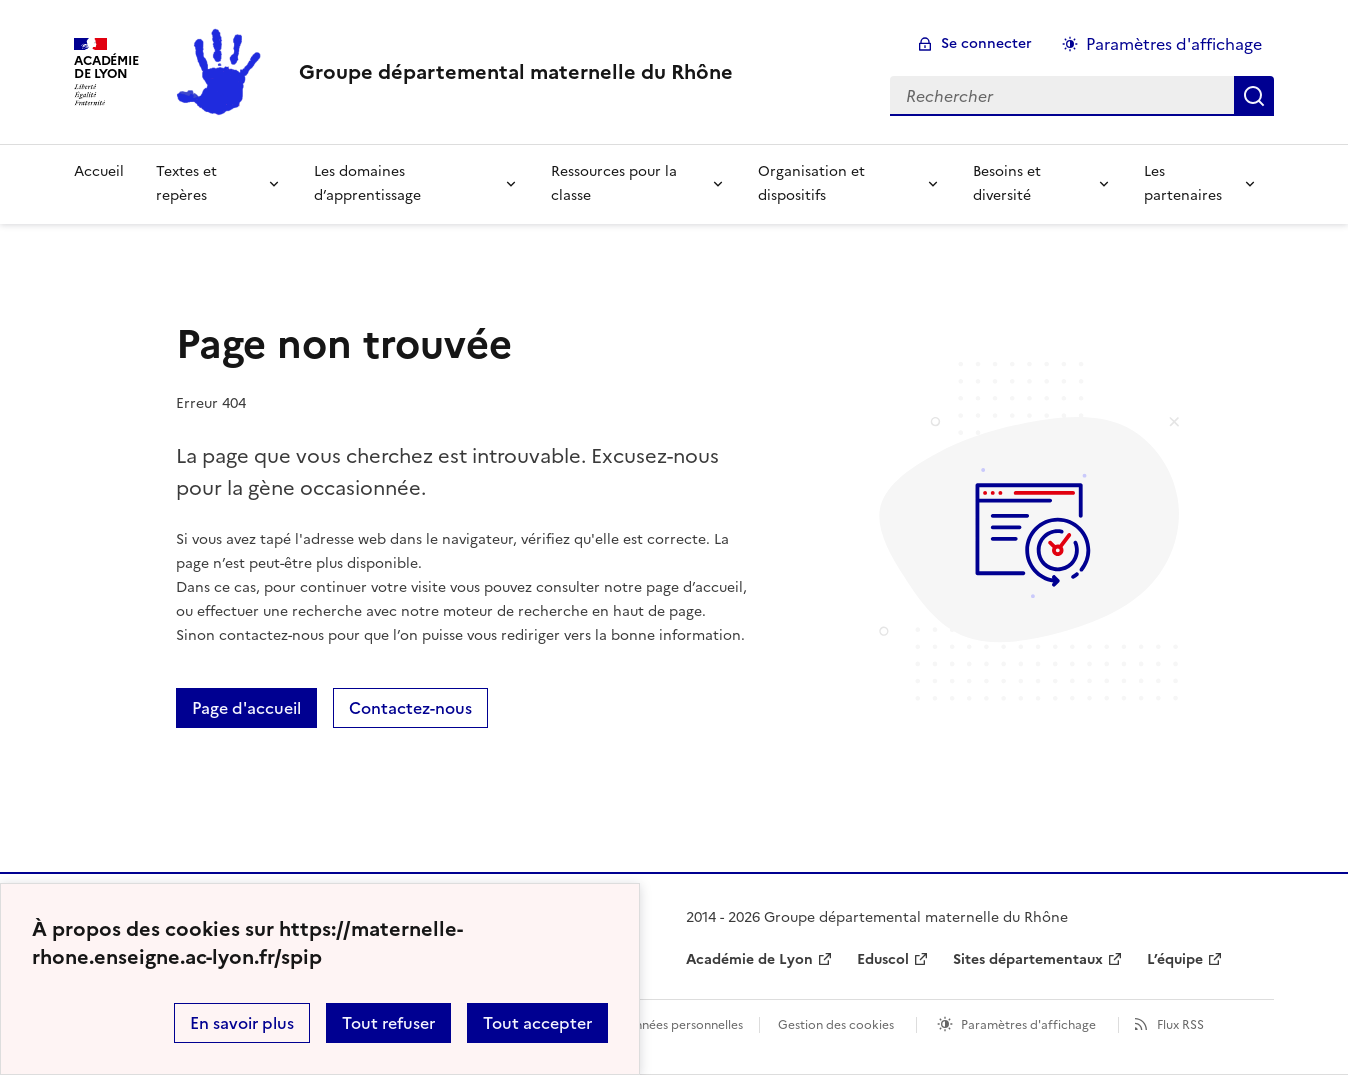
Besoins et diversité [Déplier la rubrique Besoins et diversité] (1007, 183)
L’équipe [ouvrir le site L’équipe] (1175, 959)
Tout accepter (537, 1023)
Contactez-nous (410, 708)
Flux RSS (1180, 1025)
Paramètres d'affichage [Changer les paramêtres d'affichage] (1174, 44)
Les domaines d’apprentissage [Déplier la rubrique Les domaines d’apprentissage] (367, 183)
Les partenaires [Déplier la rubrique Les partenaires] (1183, 183)
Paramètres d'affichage (1028, 1025)
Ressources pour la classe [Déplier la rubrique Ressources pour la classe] (614, 183)
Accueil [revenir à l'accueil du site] (99, 171)
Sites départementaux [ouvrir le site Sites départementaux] (1028, 959)
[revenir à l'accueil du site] (516, 72)
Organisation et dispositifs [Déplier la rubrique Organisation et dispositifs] (811, 183)
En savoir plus (242, 1023)
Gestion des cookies (836, 1025)
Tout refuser (388, 1023)
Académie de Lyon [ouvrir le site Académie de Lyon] (749, 959)
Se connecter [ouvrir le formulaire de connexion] (986, 43)
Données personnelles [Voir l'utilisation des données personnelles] (680, 1025)
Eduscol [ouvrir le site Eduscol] (883, 959)
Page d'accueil (246, 708)
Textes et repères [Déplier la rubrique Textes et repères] (186, 183)
